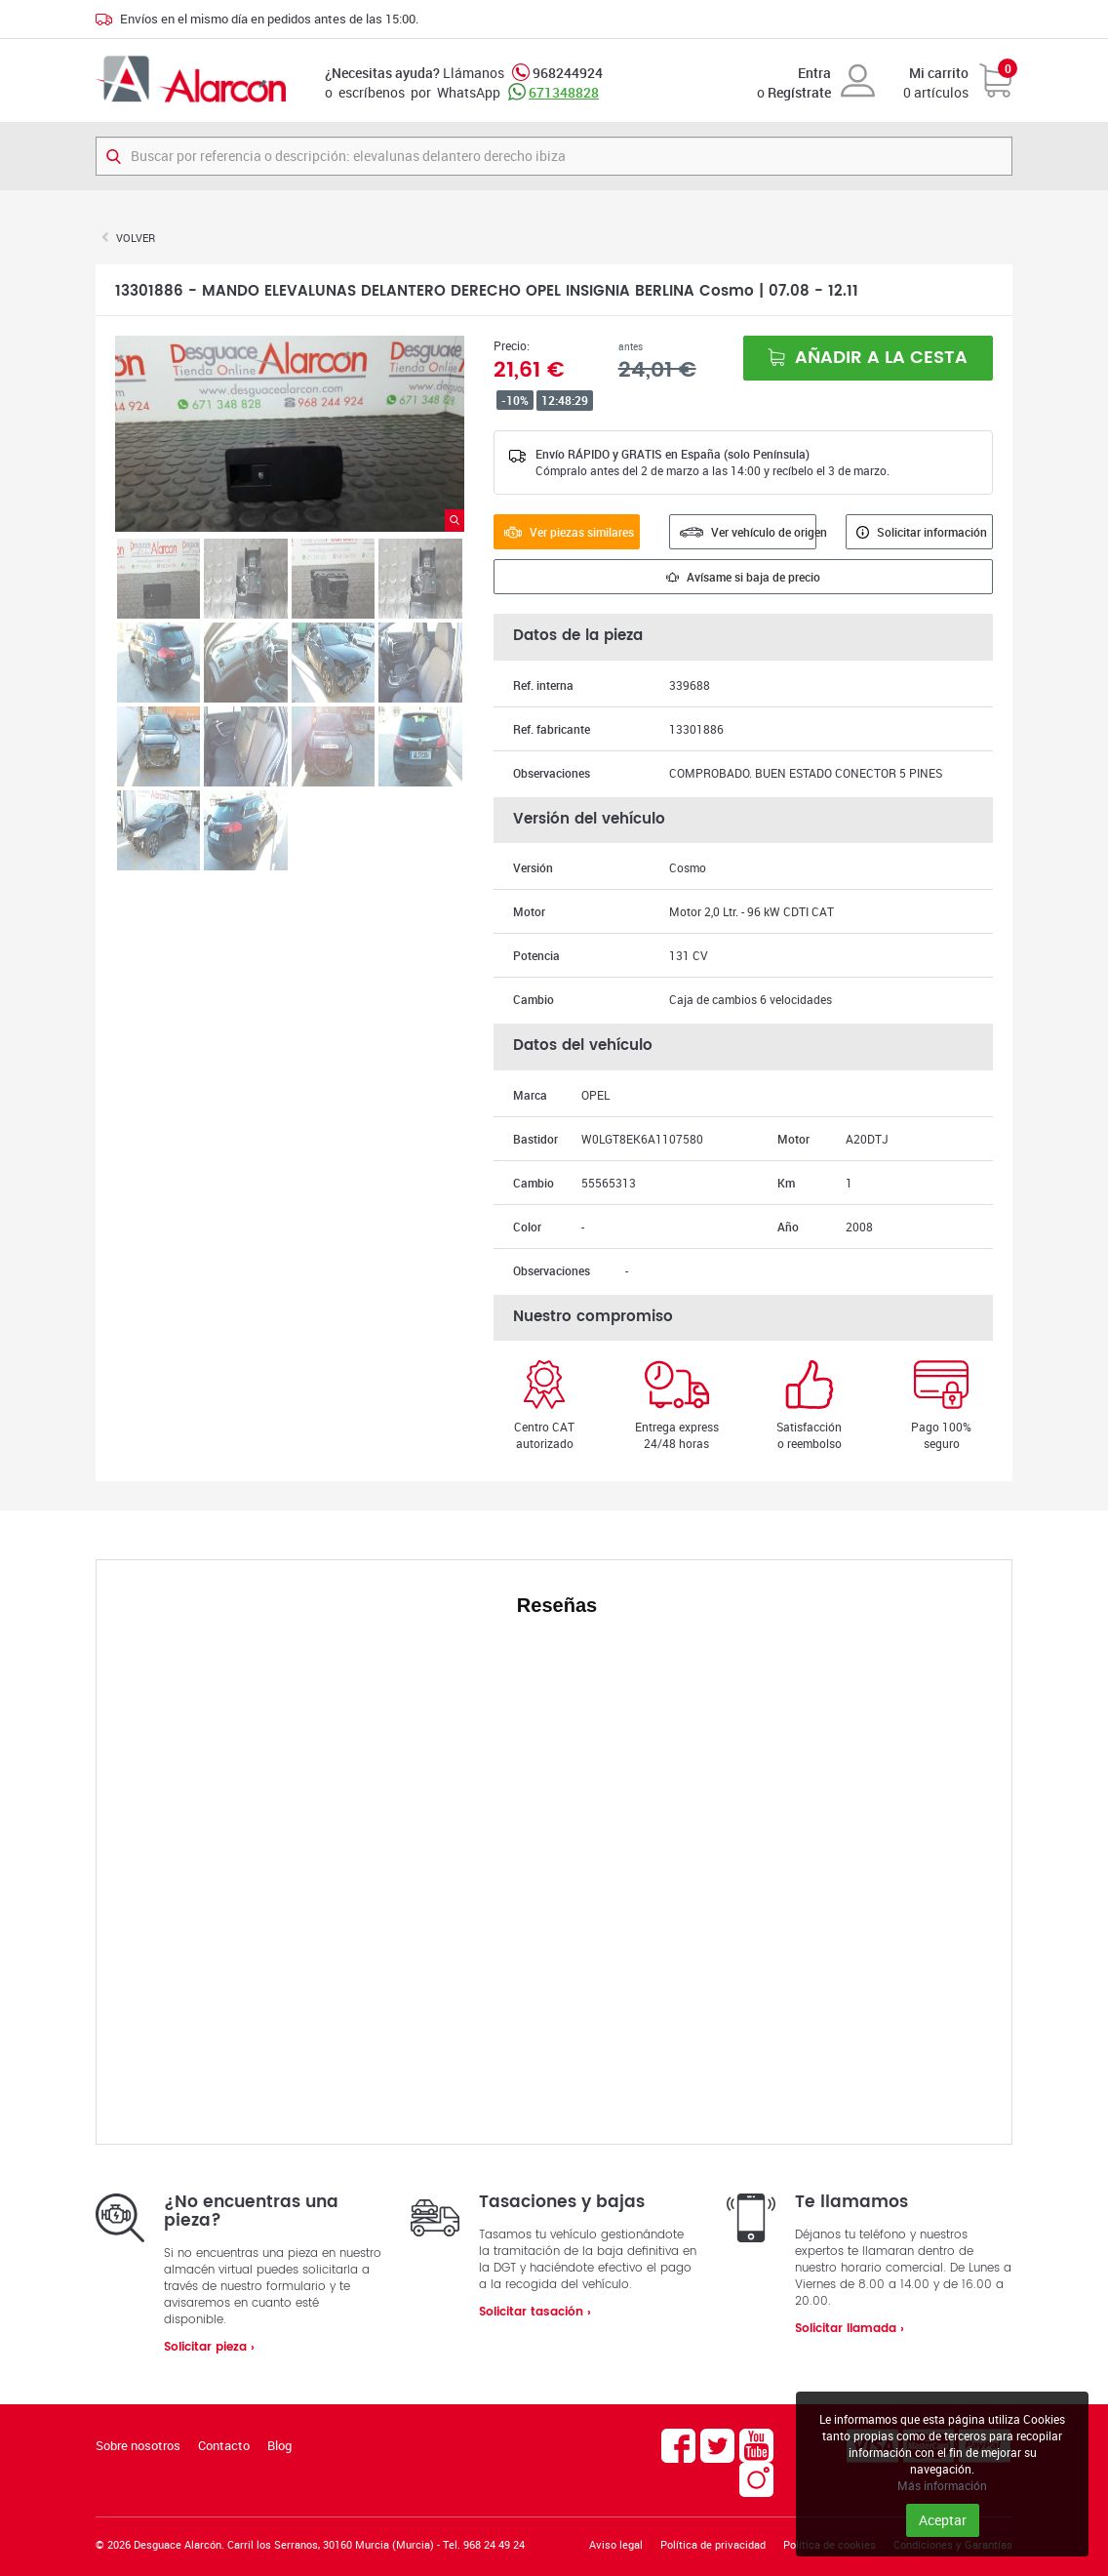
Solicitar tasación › (535, 2312)
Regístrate (799, 92)
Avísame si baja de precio (743, 576)
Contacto (224, 2445)
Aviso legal (616, 2544)
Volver (135, 237)
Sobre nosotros (138, 2445)
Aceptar (943, 2520)
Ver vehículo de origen (748, 532)
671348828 (564, 92)
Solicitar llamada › (849, 2328)
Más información (942, 2485)
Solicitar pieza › (209, 2347)
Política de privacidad (713, 2544)
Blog (279, 2445)
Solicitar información (921, 532)
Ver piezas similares (569, 532)
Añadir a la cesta (868, 357)
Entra (814, 72)
